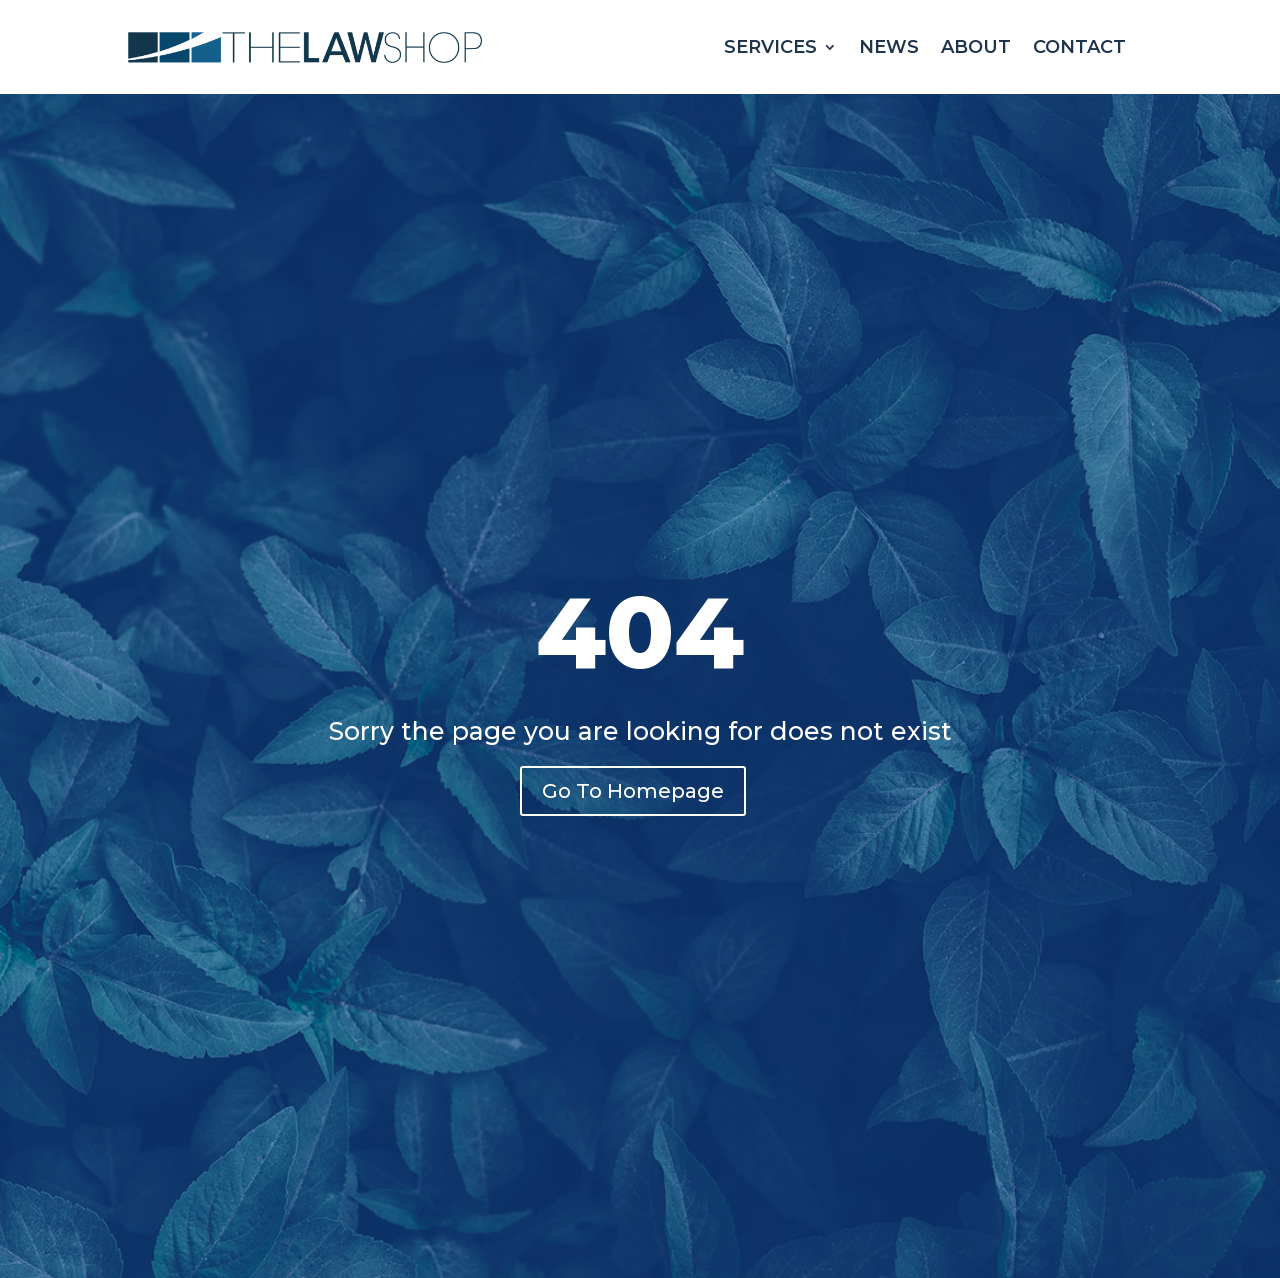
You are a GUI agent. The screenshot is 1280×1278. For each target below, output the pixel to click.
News (889, 47)
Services (770, 47)
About (976, 47)
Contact (1079, 47)
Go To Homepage (633, 791)
